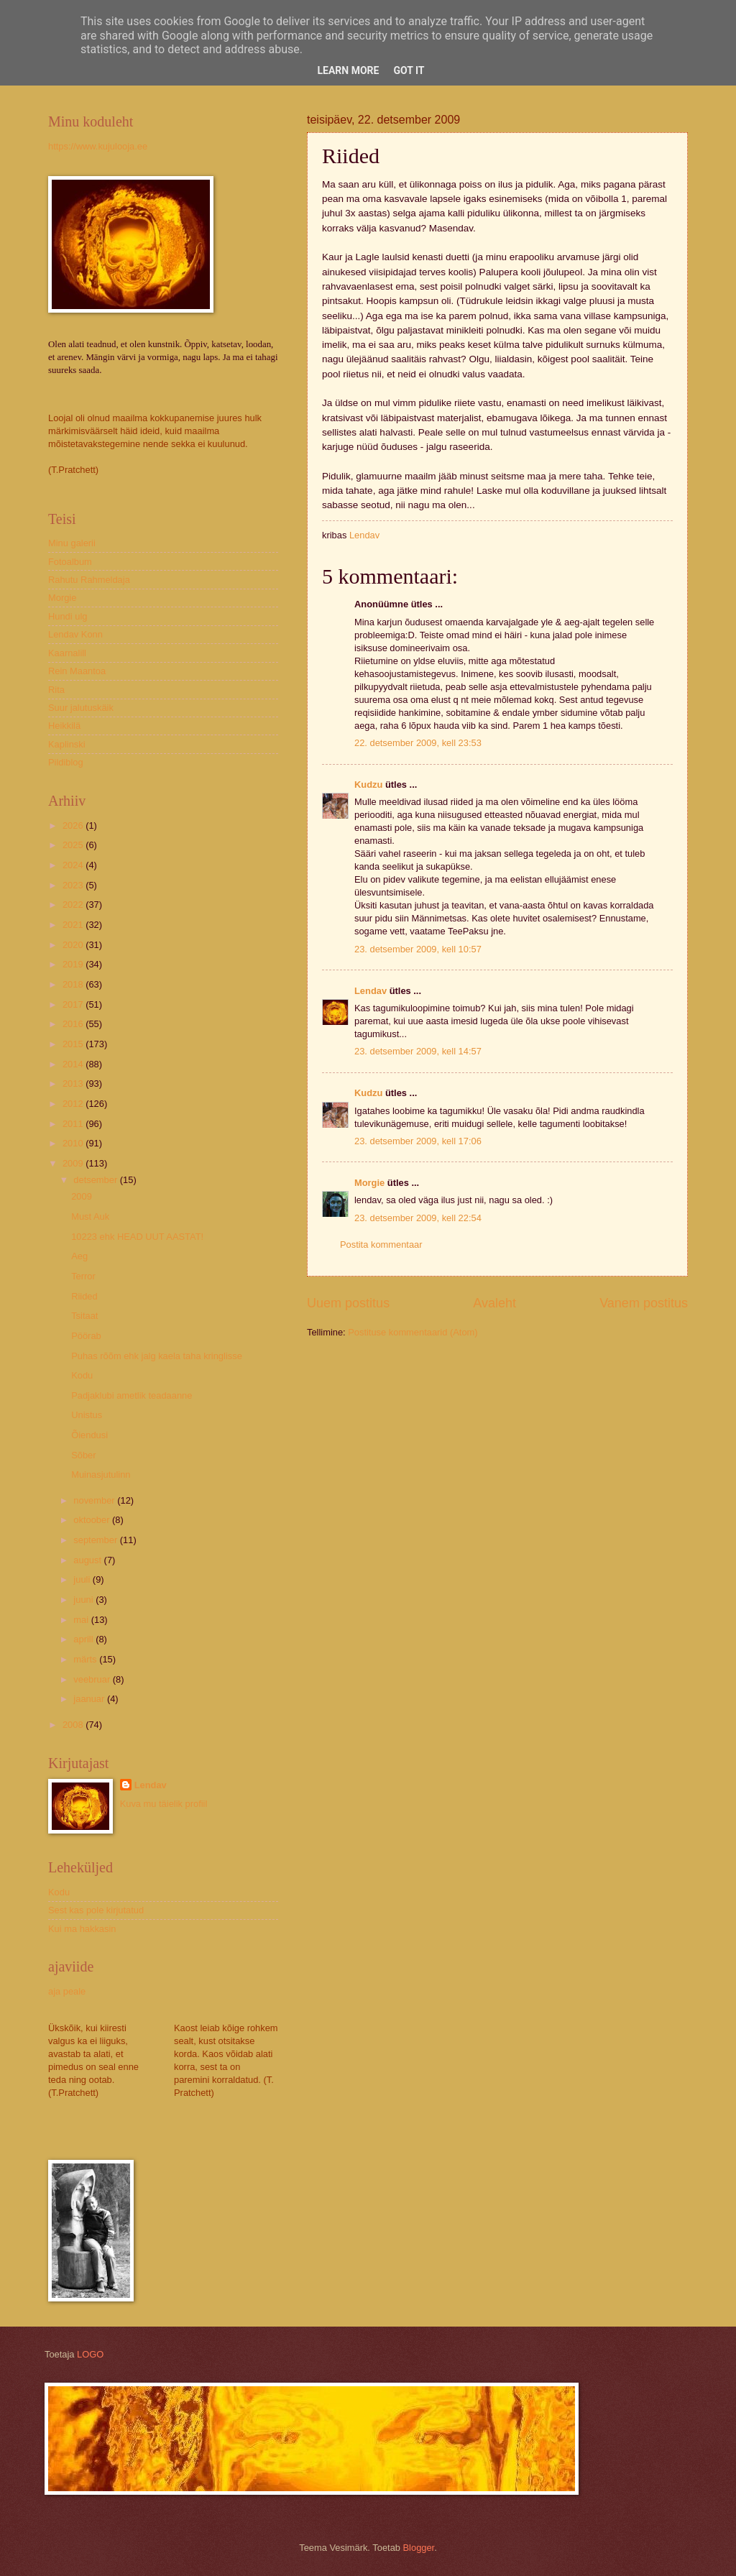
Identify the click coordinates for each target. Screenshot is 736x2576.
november (95, 1500)
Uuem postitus (348, 1303)
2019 (74, 964)
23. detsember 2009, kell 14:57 (418, 1051)
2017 (74, 1004)
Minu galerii (72, 543)
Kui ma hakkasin (82, 1928)
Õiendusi (89, 1435)
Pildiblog (65, 762)
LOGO (90, 2354)
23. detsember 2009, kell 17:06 (418, 1141)
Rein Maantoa (77, 671)
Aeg (79, 1256)
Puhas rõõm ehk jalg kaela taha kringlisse (156, 1356)
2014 (74, 1064)
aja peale (67, 1991)
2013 (74, 1083)
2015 (74, 1044)
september (96, 1540)
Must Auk (90, 1216)
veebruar (92, 1679)
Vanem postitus (643, 1303)
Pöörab (86, 1335)
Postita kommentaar (381, 1244)
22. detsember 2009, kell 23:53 (418, 742)
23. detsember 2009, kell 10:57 (418, 949)
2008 (74, 1724)
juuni (84, 1599)
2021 (74, 924)
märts (86, 1659)
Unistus (86, 1414)
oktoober (92, 1519)
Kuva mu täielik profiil (164, 1803)
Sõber (83, 1455)
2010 (74, 1143)
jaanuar (90, 1698)
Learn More (348, 70)
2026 (74, 825)
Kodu (82, 1375)
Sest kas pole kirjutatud (96, 1910)
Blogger (419, 2547)
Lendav (370, 990)
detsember (96, 1179)
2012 (74, 1103)
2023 (74, 885)
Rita (56, 689)
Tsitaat (84, 1315)
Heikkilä (64, 725)
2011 (74, 1123)
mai (82, 1619)
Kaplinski (67, 744)
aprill (84, 1639)
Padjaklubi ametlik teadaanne (131, 1395)
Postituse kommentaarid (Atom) (412, 1332)
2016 (74, 1023)
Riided (84, 1296)
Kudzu (368, 784)
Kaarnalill (67, 653)
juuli (82, 1579)
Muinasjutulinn (100, 1474)
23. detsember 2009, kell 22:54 (418, 1218)
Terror (83, 1276)
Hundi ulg (67, 616)
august (88, 1560)
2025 (74, 845)
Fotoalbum (70, 561)
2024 (74, 865)
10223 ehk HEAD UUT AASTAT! (137, 1236)
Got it (408, 70)
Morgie (369, 1182)
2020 (74, 944)
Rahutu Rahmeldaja (89, 579)
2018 (74, 984)
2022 (74, 904)
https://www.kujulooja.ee (97, 146)
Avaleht (494, 1303)
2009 (74, 1163)
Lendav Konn (75, 634)
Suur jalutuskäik (81, 707)
